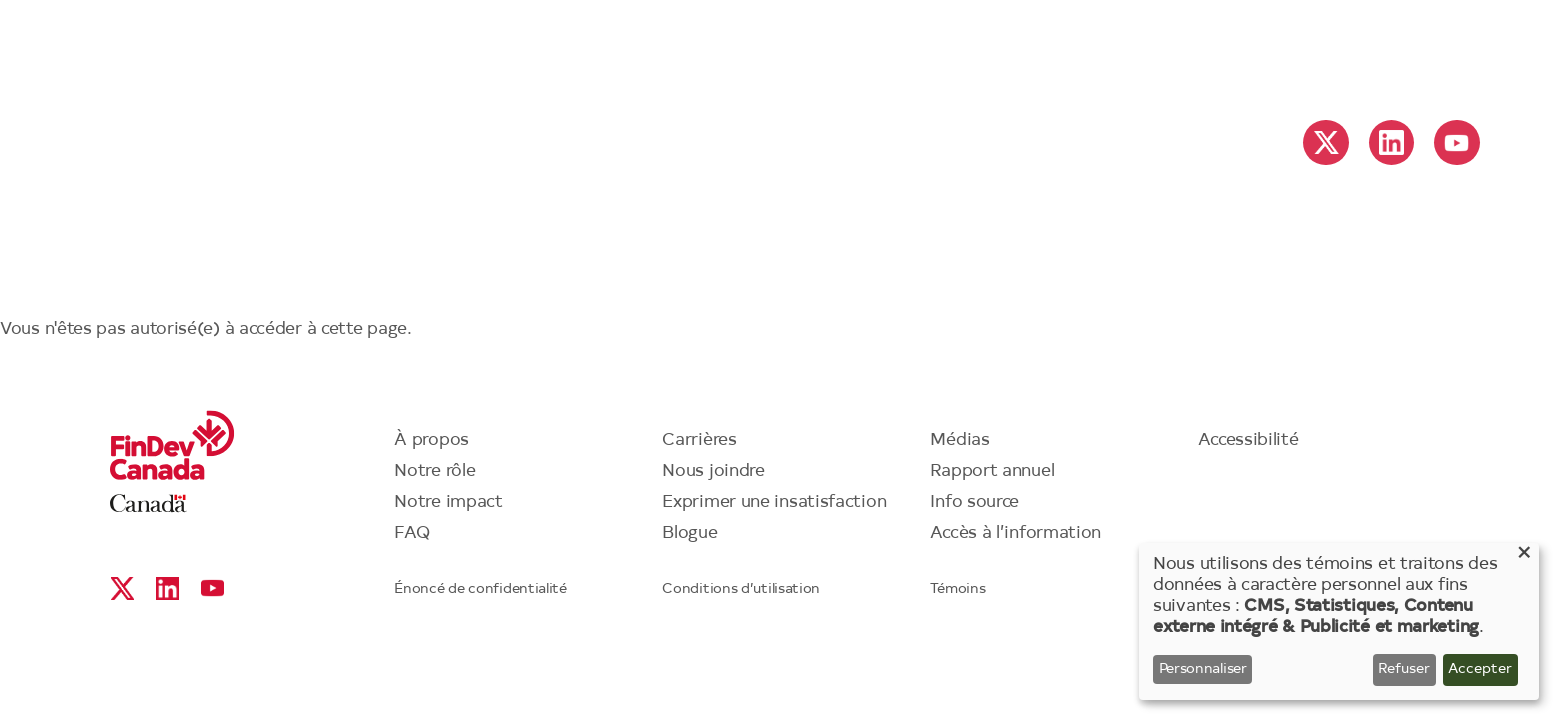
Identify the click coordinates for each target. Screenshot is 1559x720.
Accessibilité (1248, 440)
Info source (974, 502)
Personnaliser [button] (1203, 670)
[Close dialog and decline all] (1524, 555)
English (1333, 51)
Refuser (1404, 670)
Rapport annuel (992, 471)
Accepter (1480, 670)
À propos (431, 440)
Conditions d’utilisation (741, 590)
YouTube (1456, 142)
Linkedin (1391, 142)
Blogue (689, 533)
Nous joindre (713, 471)
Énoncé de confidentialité (480, 590)
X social (1326, 142)
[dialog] (1339, 621)
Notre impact (448, 502)
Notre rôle (434, 471)
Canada (148, 503)
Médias (959, 440)
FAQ (412, 533)
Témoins (957, 590)
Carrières (699, 440)
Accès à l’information (1015, 533)
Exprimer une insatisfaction (774, 502)
